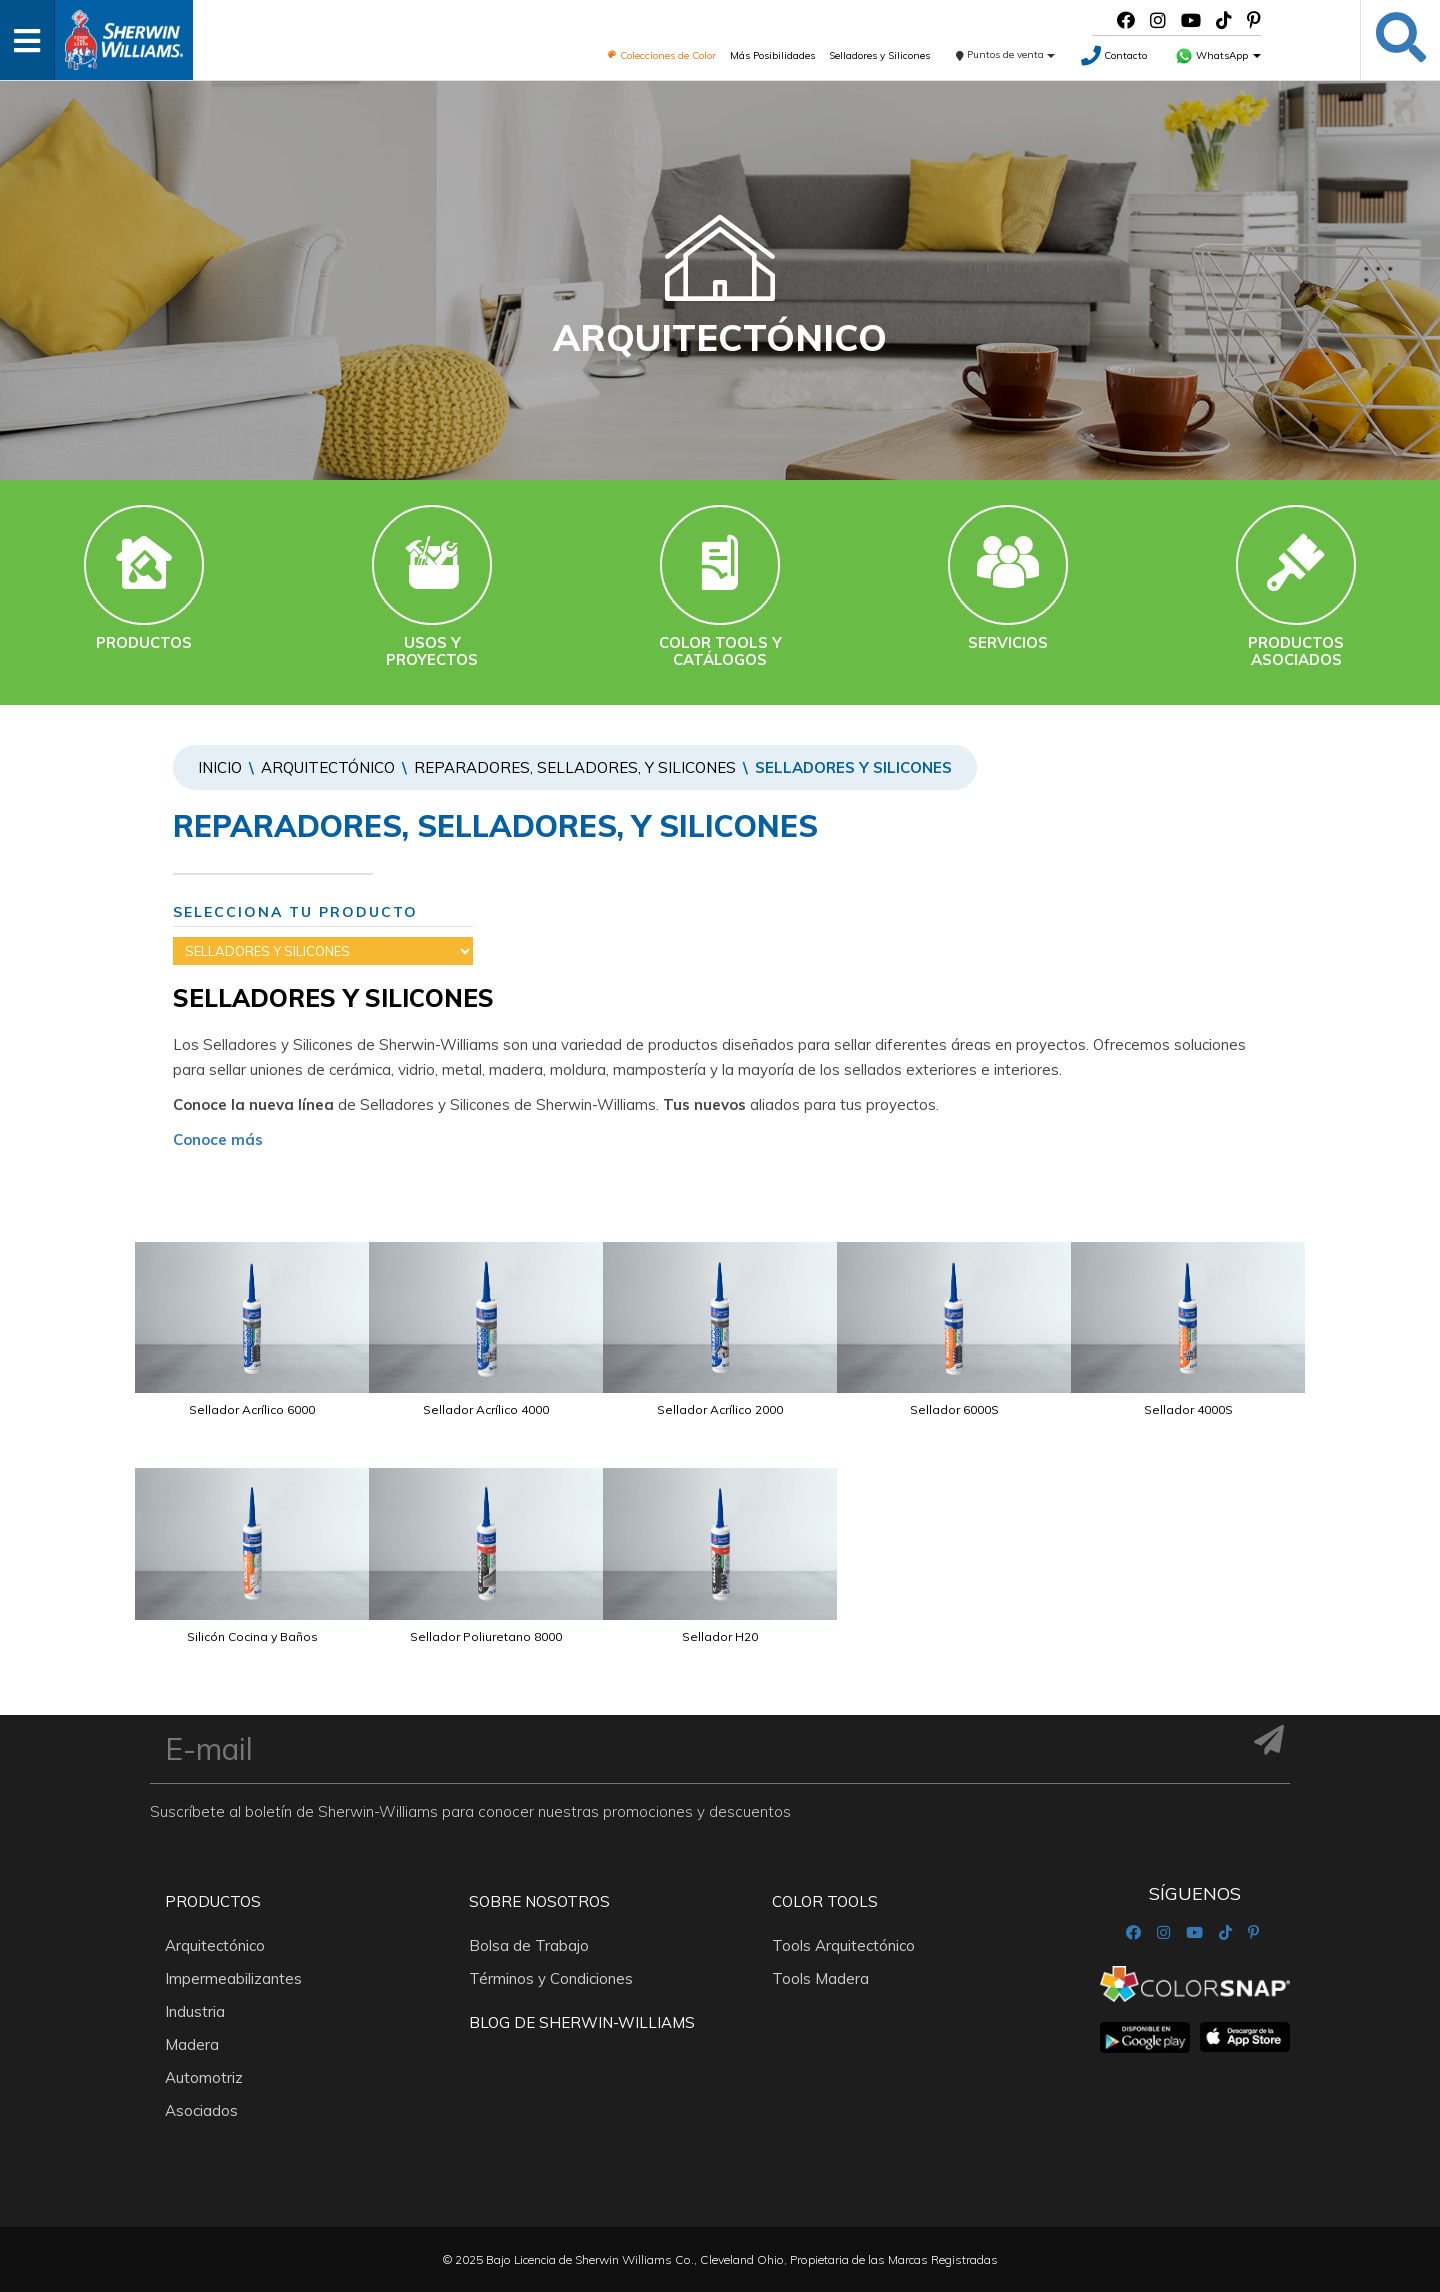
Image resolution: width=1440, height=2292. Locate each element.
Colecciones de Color (661, 55)
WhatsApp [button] (1218, 55)
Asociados (201, 2110)
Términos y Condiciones (551, 1978)
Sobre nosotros (539, 1901)
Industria (195, 2011)
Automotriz (204, 2077)
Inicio (220, 767)
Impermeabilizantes (233, 1978)
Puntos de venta (1005, 54)
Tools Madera (820, 1978)
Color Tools (825, 1901)
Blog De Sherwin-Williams (582, 2022)
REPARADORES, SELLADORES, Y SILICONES (575, 767)
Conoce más (218, 1139)
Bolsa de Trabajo (529, 1945)
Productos (213, 1901)
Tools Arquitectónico (843, 1945)
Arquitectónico (328, 767)
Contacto (1114, 55)
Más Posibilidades (772, 55)
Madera (192, 2044)
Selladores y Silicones (879, 55)
